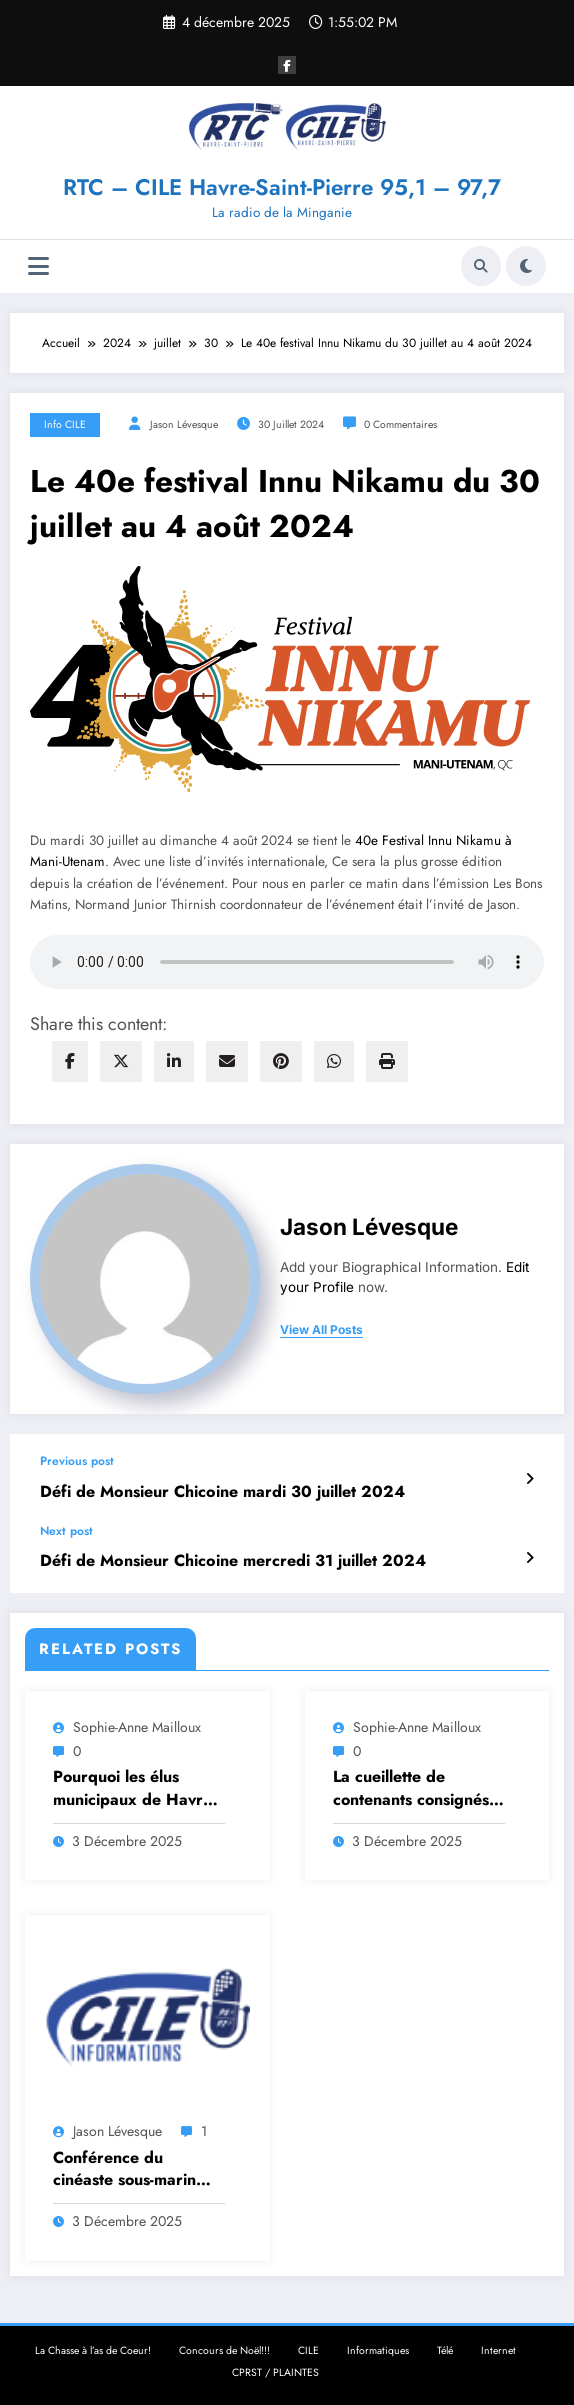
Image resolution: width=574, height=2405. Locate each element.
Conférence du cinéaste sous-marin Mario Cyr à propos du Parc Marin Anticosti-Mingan (137, 2165)
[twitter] (121, 1061)
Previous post (77, 1461)
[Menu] (38, 266)
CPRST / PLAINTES (275, 2368)
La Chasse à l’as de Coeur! (93, 2347)
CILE (308, 2347)
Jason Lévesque (184, 424)
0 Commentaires (400, 424)
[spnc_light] (526, 266)
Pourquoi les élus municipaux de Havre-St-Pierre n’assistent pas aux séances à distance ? (134, 1785)
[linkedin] (174, 1061)
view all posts (321, 1330)
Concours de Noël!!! (224, 2347)
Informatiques (378, 2347)
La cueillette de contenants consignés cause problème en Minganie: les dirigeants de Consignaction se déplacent (411, 1785)
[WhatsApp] (334, 1061)
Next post (66, 1529)
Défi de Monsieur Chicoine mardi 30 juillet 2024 (213, 1491)
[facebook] (70, 1061)
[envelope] (227, 1061)
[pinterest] (281, 1061)
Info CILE (65, 424)
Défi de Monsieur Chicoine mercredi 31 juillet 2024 (224, 1558)
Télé (445, 2347)
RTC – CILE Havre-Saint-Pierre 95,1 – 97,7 (282, 187)
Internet (498, 2347)
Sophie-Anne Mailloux (137, 1724)
